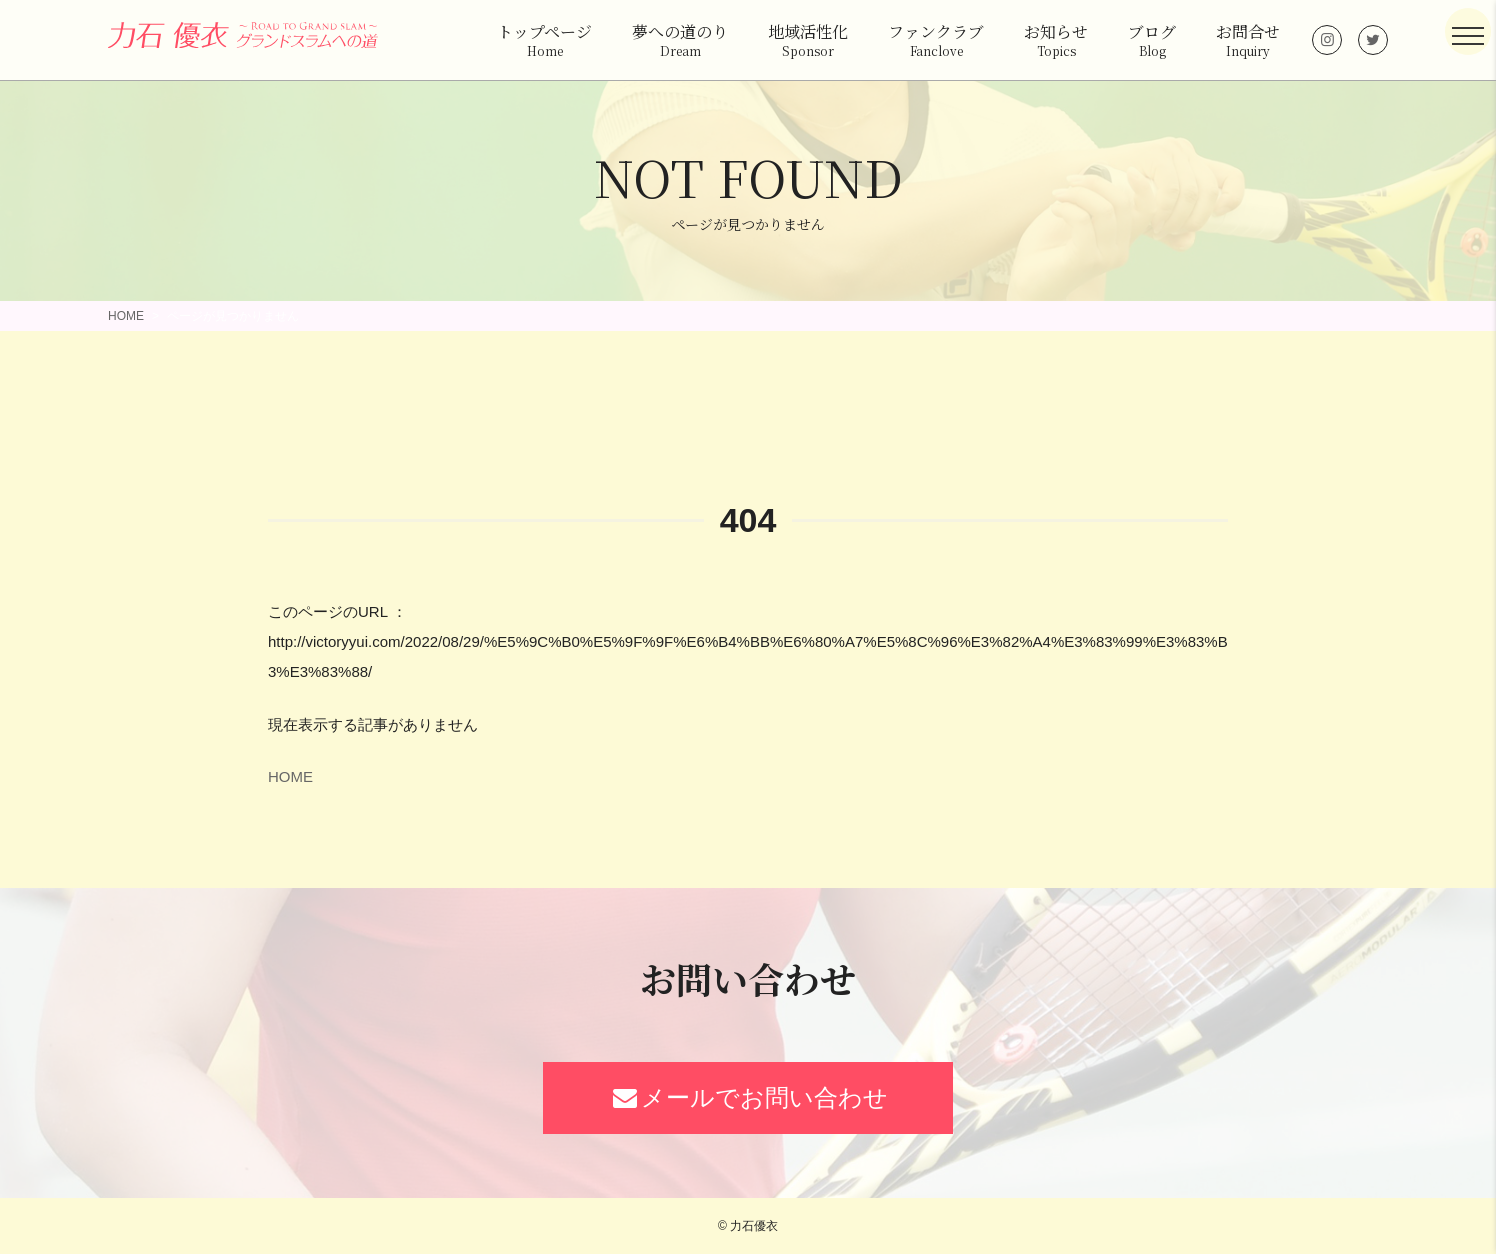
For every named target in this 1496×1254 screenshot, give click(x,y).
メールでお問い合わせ (748, 1097)
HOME (126, 316)
